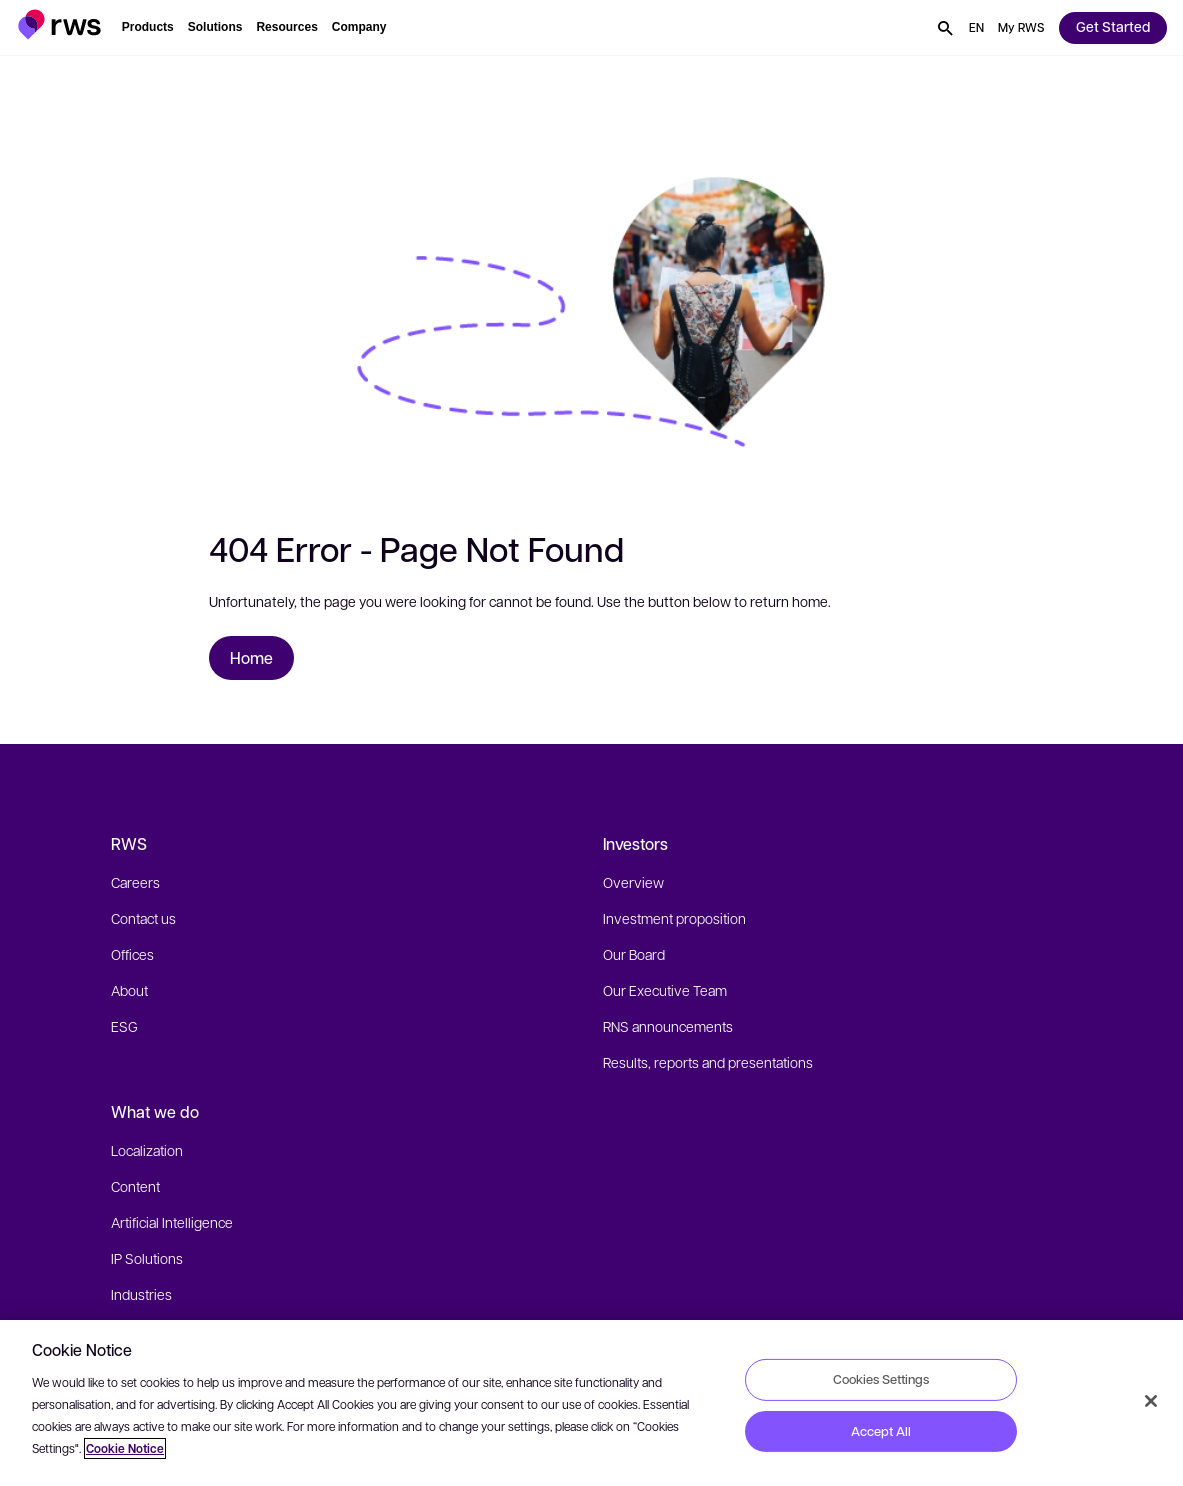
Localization (147, 1150)
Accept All (881, 1431)
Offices (132, 954)
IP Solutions (147, 1258)
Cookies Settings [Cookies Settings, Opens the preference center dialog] (881, 1379)
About (129, 990)
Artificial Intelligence (172, 1222)
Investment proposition (674, 918)
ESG (124, 1026)
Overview (633, 882)
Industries (141, 1294)
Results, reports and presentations (708, 1062)
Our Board (634, 954)
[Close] (1151, 1401)
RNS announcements (668, 1026)
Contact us (143, 918)
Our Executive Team (665, 990)
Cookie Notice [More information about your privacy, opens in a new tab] (125, 1448)
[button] (59, 24)
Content (135, 1186)
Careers (135, 882)
